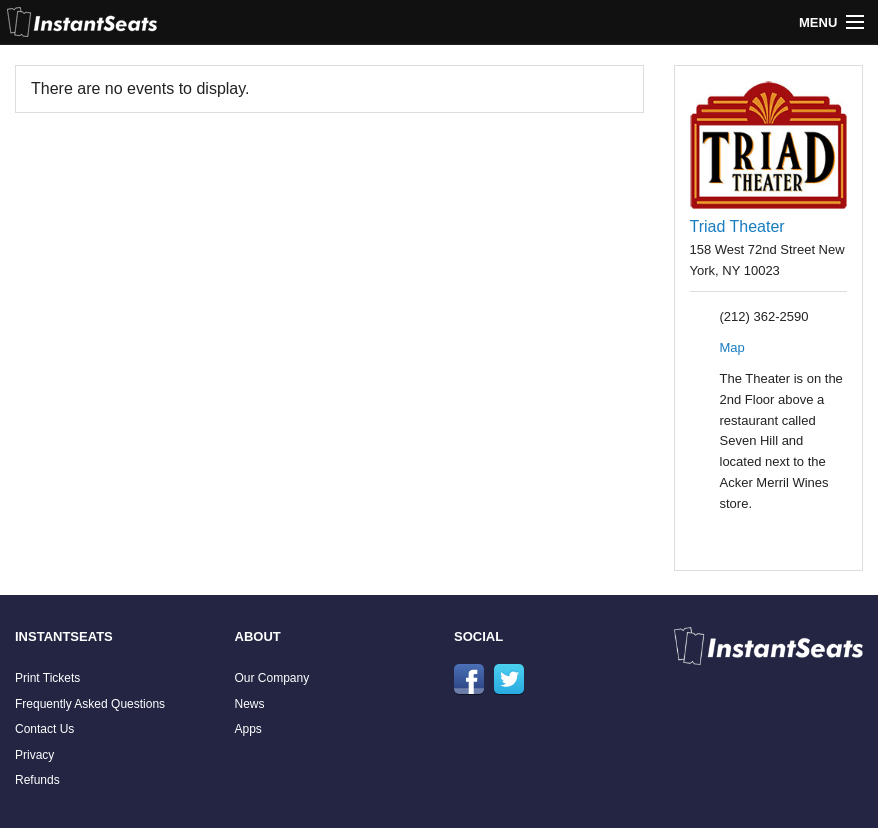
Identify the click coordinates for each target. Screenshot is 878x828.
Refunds (37, 780)
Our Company (272, 678)
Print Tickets (47, 678)
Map (732, 347)
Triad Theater (737, 226)
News (250, 704)
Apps (248, 729)
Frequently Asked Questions (90, 704)
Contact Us (44, 729)
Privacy (34, 755)
